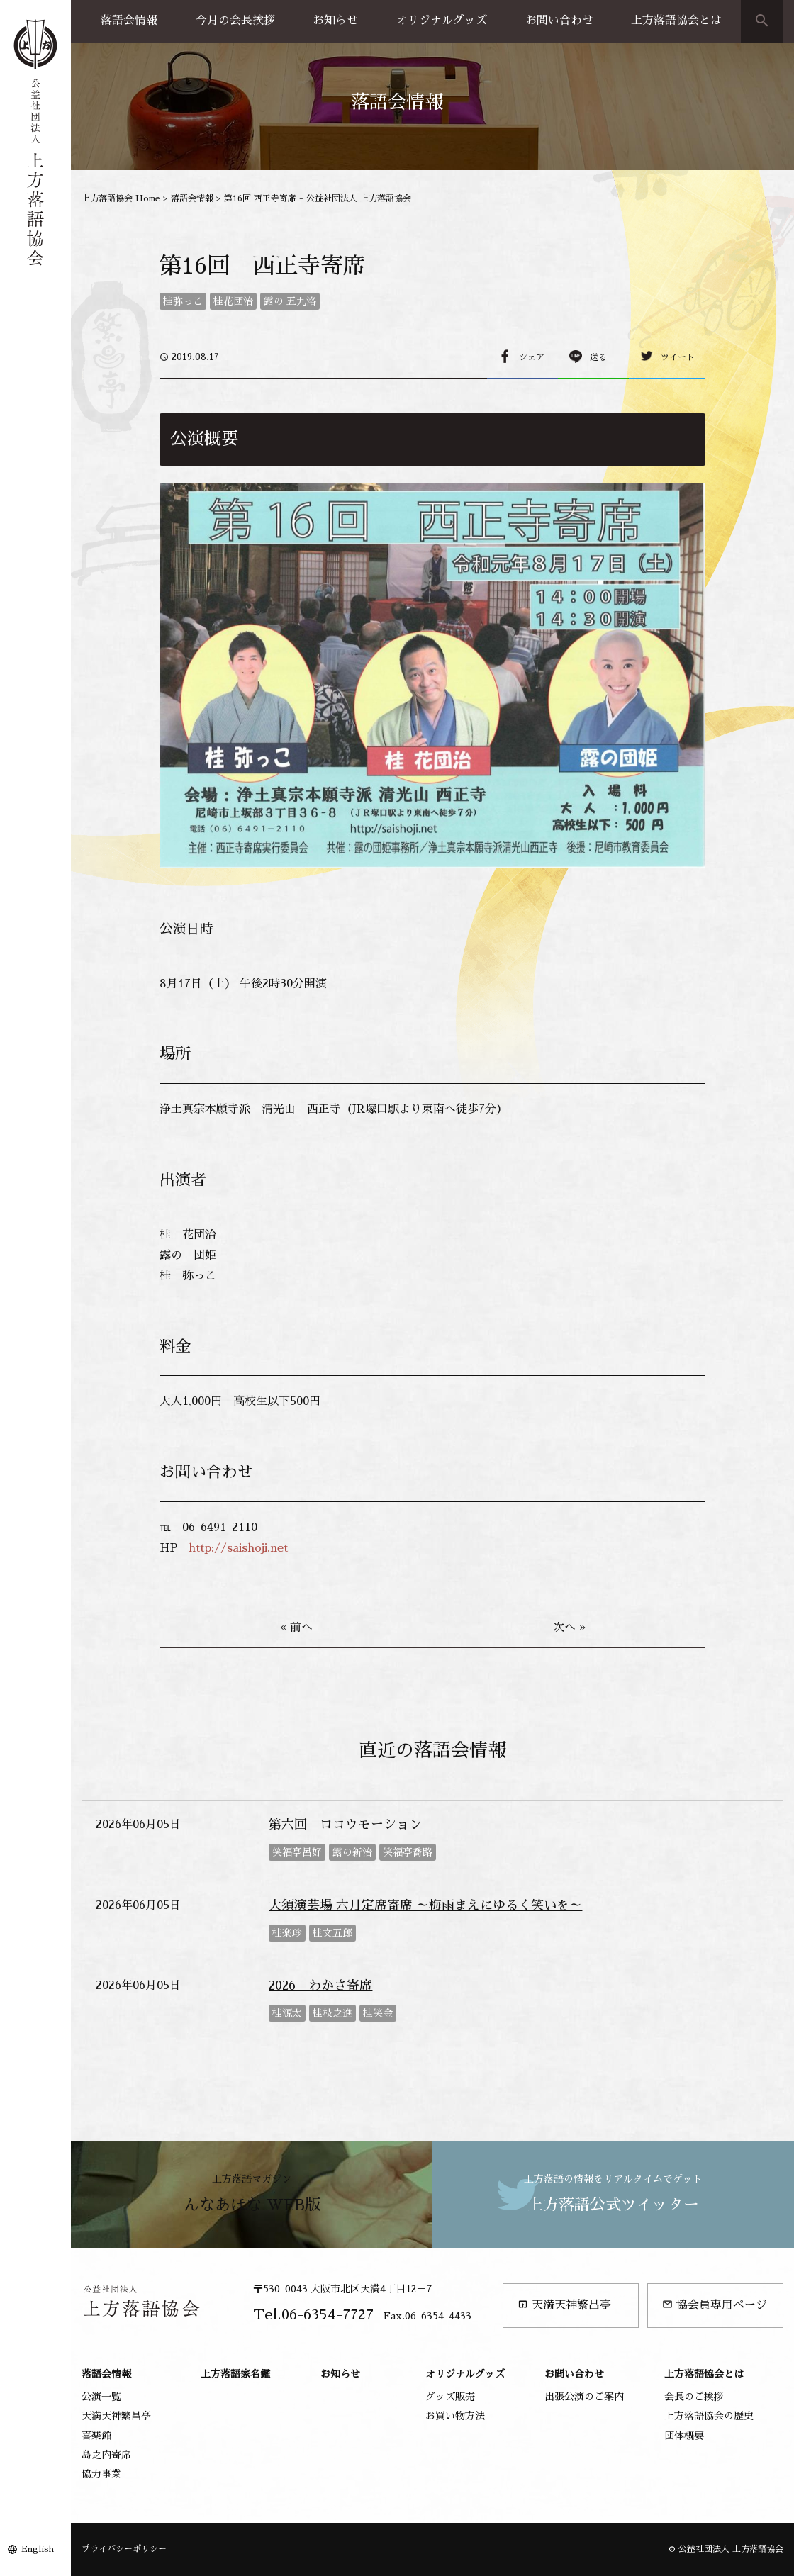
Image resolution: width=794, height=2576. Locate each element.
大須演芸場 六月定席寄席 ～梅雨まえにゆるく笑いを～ (425, 1905)
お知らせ (335, 20)
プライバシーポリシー (124, 2549)
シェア (531, 357)
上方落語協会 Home (121, 198)
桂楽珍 (287, 1933)
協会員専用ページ (714, 2305)
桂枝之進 (332, 2013)
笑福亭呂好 (297, 1852)
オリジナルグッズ (441, 20)
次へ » (569, 1627)
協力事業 (101, 2474)
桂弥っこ (183, 301)
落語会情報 (129, 20)
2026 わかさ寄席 (320, 1985)
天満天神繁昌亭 (564, 2305)
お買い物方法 (455, 2416)
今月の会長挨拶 (235, 20)
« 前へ (296, 1627)
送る (598, 357)
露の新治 (352, 1852)
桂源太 (287, 2013)
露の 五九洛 (290, 301)
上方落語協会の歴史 (709, 2416)
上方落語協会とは (676, 20)
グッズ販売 (450, 2397)
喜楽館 (96, 2436)
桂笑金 (378, 2013)
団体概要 (684, 2436)
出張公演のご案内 (584, 2397)
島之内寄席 (106, 2455)
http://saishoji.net (238, 1548)
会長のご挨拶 (694, 2397)
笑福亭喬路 (407, 1852)
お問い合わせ (559, 20)
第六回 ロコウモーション (345, 1824)
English (37, 2549)
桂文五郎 (332, 1933)
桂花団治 (233, 301)
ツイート (678, 357)
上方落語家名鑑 (235, 2374)
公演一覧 (101, 2397)
